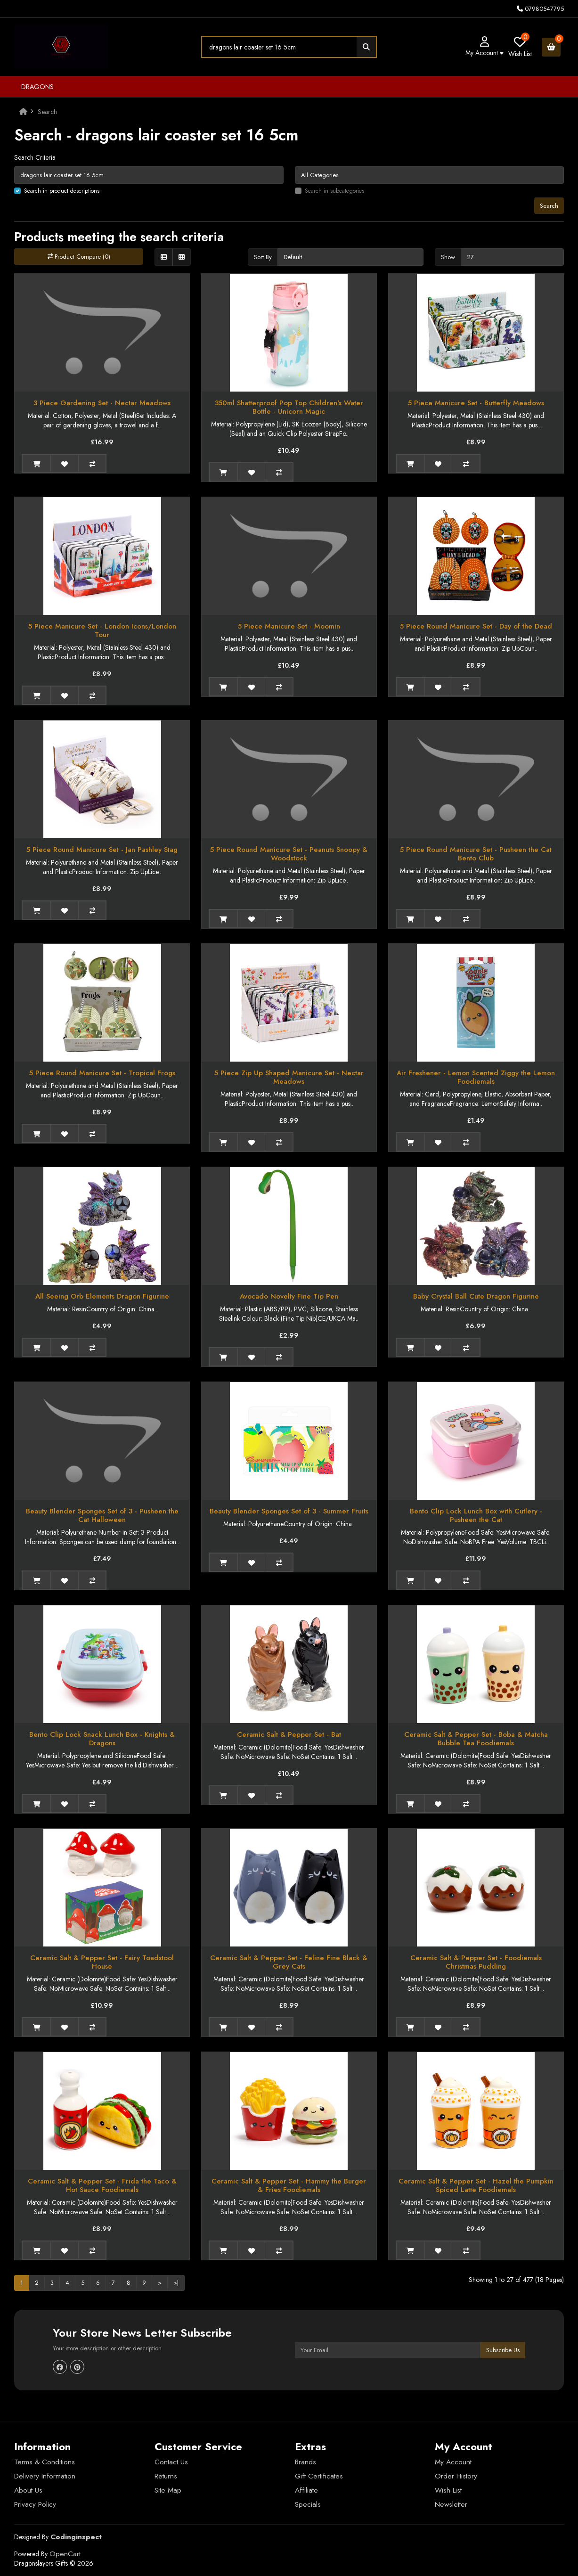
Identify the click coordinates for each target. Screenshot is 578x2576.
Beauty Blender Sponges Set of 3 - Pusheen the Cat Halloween (102, 1515)
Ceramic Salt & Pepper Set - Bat (289, 1734)
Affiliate (306, 2490)
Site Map (168, 2490)
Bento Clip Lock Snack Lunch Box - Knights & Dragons (102, 1738)
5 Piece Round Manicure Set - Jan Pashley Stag (102, 849)
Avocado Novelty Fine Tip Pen (289, 1296)
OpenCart (65, 2554)
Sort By (263, 257)
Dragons (37, 86)
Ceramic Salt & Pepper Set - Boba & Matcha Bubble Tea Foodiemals (476, 1738)
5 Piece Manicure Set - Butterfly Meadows (476, 403)
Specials (308, 2504)
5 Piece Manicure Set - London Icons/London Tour (102, 630)
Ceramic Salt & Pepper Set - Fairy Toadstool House (102, 1962)
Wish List (448, 2490)
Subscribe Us (503, 2350)
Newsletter (451, 2504)
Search (47, 111)
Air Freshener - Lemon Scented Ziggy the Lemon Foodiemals (476, 1077)
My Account (453, 2462)
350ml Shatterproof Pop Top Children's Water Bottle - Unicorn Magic (289, 407)
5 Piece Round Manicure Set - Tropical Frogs (102, 1073)
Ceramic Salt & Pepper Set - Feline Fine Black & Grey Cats (288, 1962)
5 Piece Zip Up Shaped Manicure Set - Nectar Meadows (289, 1077)
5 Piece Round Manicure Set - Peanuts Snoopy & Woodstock (288, 853)
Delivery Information (44, 2476)
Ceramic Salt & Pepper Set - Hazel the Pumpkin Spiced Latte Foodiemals (476, 2185)
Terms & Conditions (44, 2462)
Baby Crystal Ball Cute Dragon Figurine (476, 1296)
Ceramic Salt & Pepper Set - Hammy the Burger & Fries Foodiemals (289, 2185)
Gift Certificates (319, 2476)
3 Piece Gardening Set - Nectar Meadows (102, 403)
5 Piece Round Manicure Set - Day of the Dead (476, 626)
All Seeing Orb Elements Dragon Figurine (102, 1296)
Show (448, 257)
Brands (305, 2462)
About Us (28, 2490)
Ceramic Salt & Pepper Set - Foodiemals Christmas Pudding (476, 1962)
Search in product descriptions (61, 191)
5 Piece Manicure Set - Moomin (289, 626)
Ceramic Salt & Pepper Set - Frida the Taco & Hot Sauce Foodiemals (102, 2185)
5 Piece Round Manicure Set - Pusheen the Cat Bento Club (476, 853)
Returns (166, 2476)
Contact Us (171, 2462)
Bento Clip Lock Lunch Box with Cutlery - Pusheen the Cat (476, 1515)
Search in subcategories (334, 191)
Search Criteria (35, 157)
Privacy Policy (35, 2504)
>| (176, 2282)
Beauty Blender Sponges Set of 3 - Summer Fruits (289, 1511)
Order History (456, 2476)
